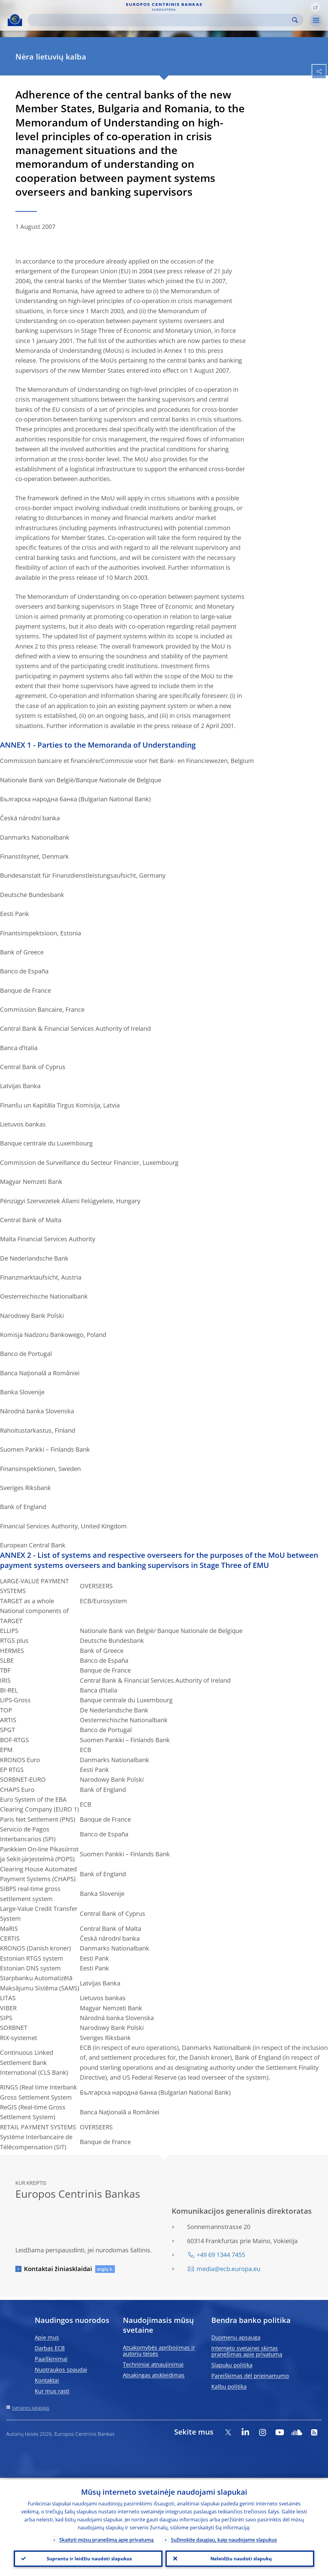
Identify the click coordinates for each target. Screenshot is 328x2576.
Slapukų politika (231, 2365)
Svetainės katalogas (30, 2408)
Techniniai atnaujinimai (153, 2364)
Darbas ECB (50, 2348)
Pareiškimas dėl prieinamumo (250, 2375)
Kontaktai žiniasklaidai (58, 2269)
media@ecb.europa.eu (228, 2269)
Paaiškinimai (51, 2358)
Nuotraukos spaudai (61, 2369)
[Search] (160, 20)
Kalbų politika (229, 2386)
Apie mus (47, 2337)
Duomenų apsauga (235, 2337)
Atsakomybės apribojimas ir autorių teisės (159, 2350)
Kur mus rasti (52, 2391)
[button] (315, 7)
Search (295, 20)
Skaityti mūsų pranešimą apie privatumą (106, 2538)
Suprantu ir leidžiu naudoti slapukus (88, 2558)
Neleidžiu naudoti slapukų (239, 2558)
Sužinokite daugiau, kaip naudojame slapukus (224, 2538)
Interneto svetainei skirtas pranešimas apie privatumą (246, 2351)
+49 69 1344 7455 (221, 2255)
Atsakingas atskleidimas (154, 2375)
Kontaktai (47, 2380)
